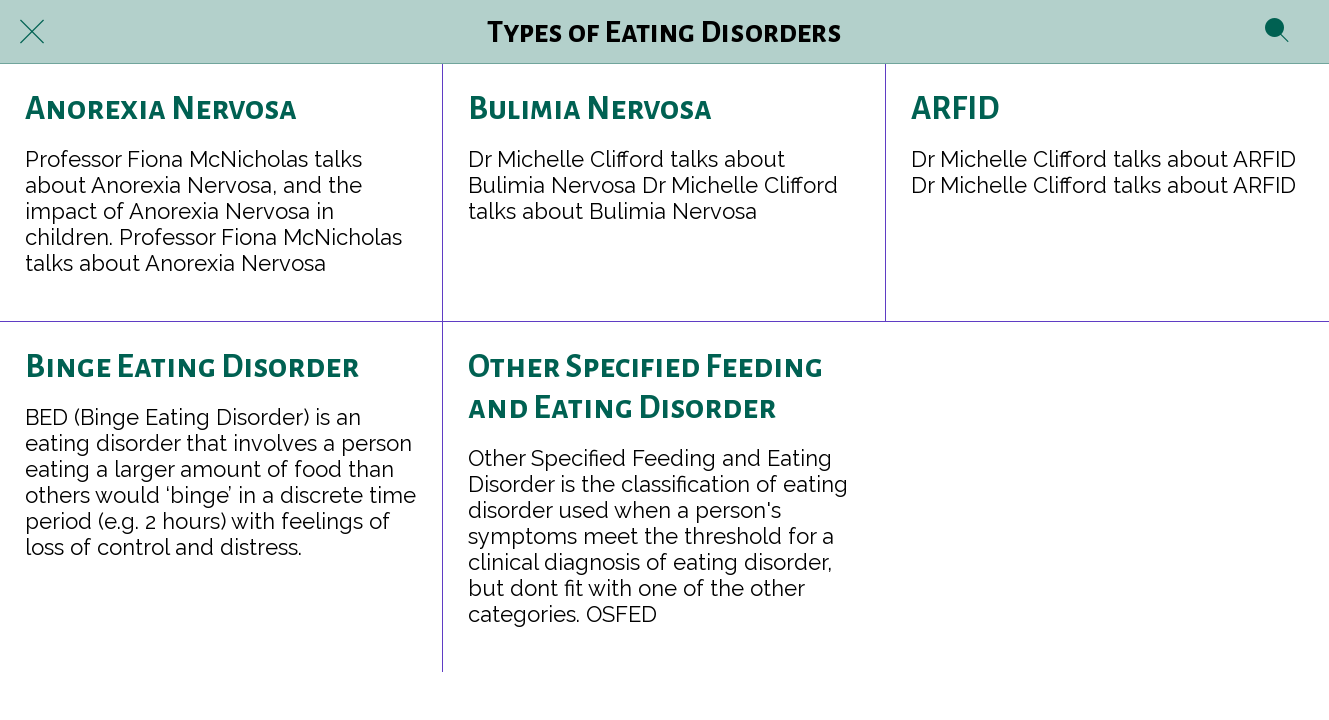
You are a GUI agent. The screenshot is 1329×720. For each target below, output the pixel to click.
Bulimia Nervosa (590, 109)
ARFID (955, 109)
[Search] (1277, 32)
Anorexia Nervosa (161, 109)
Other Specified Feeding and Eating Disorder (645, 387)
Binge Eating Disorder (192, 367)
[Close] (32, 32)
